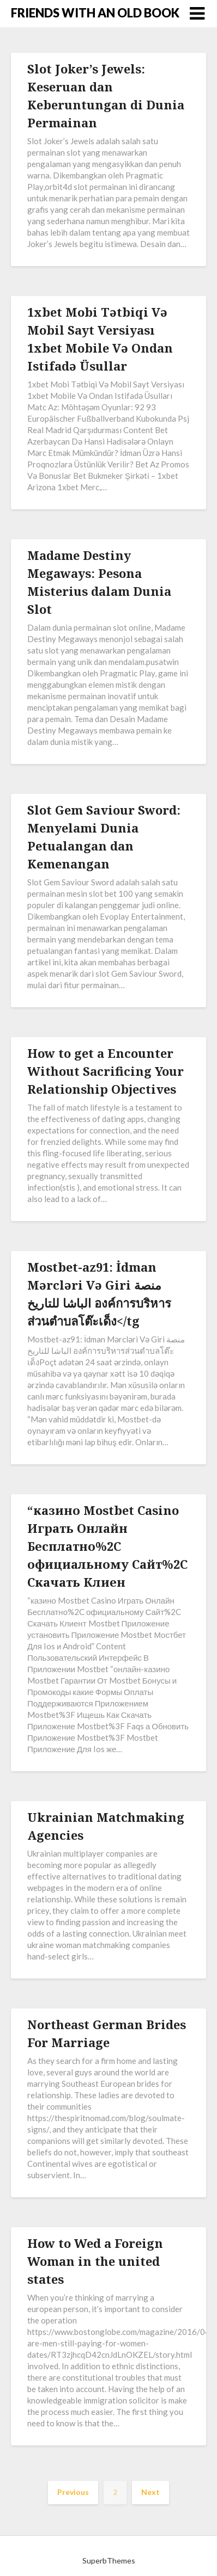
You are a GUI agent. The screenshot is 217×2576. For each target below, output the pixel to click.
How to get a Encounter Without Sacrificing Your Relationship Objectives (105, 1071)
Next (150, 2492)
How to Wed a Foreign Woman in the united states (95, 2261)
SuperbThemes (108, 2560)
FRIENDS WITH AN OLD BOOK (95, 12)
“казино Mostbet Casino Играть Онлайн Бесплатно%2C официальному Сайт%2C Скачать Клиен (107, 1546)
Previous (73, 2492)
